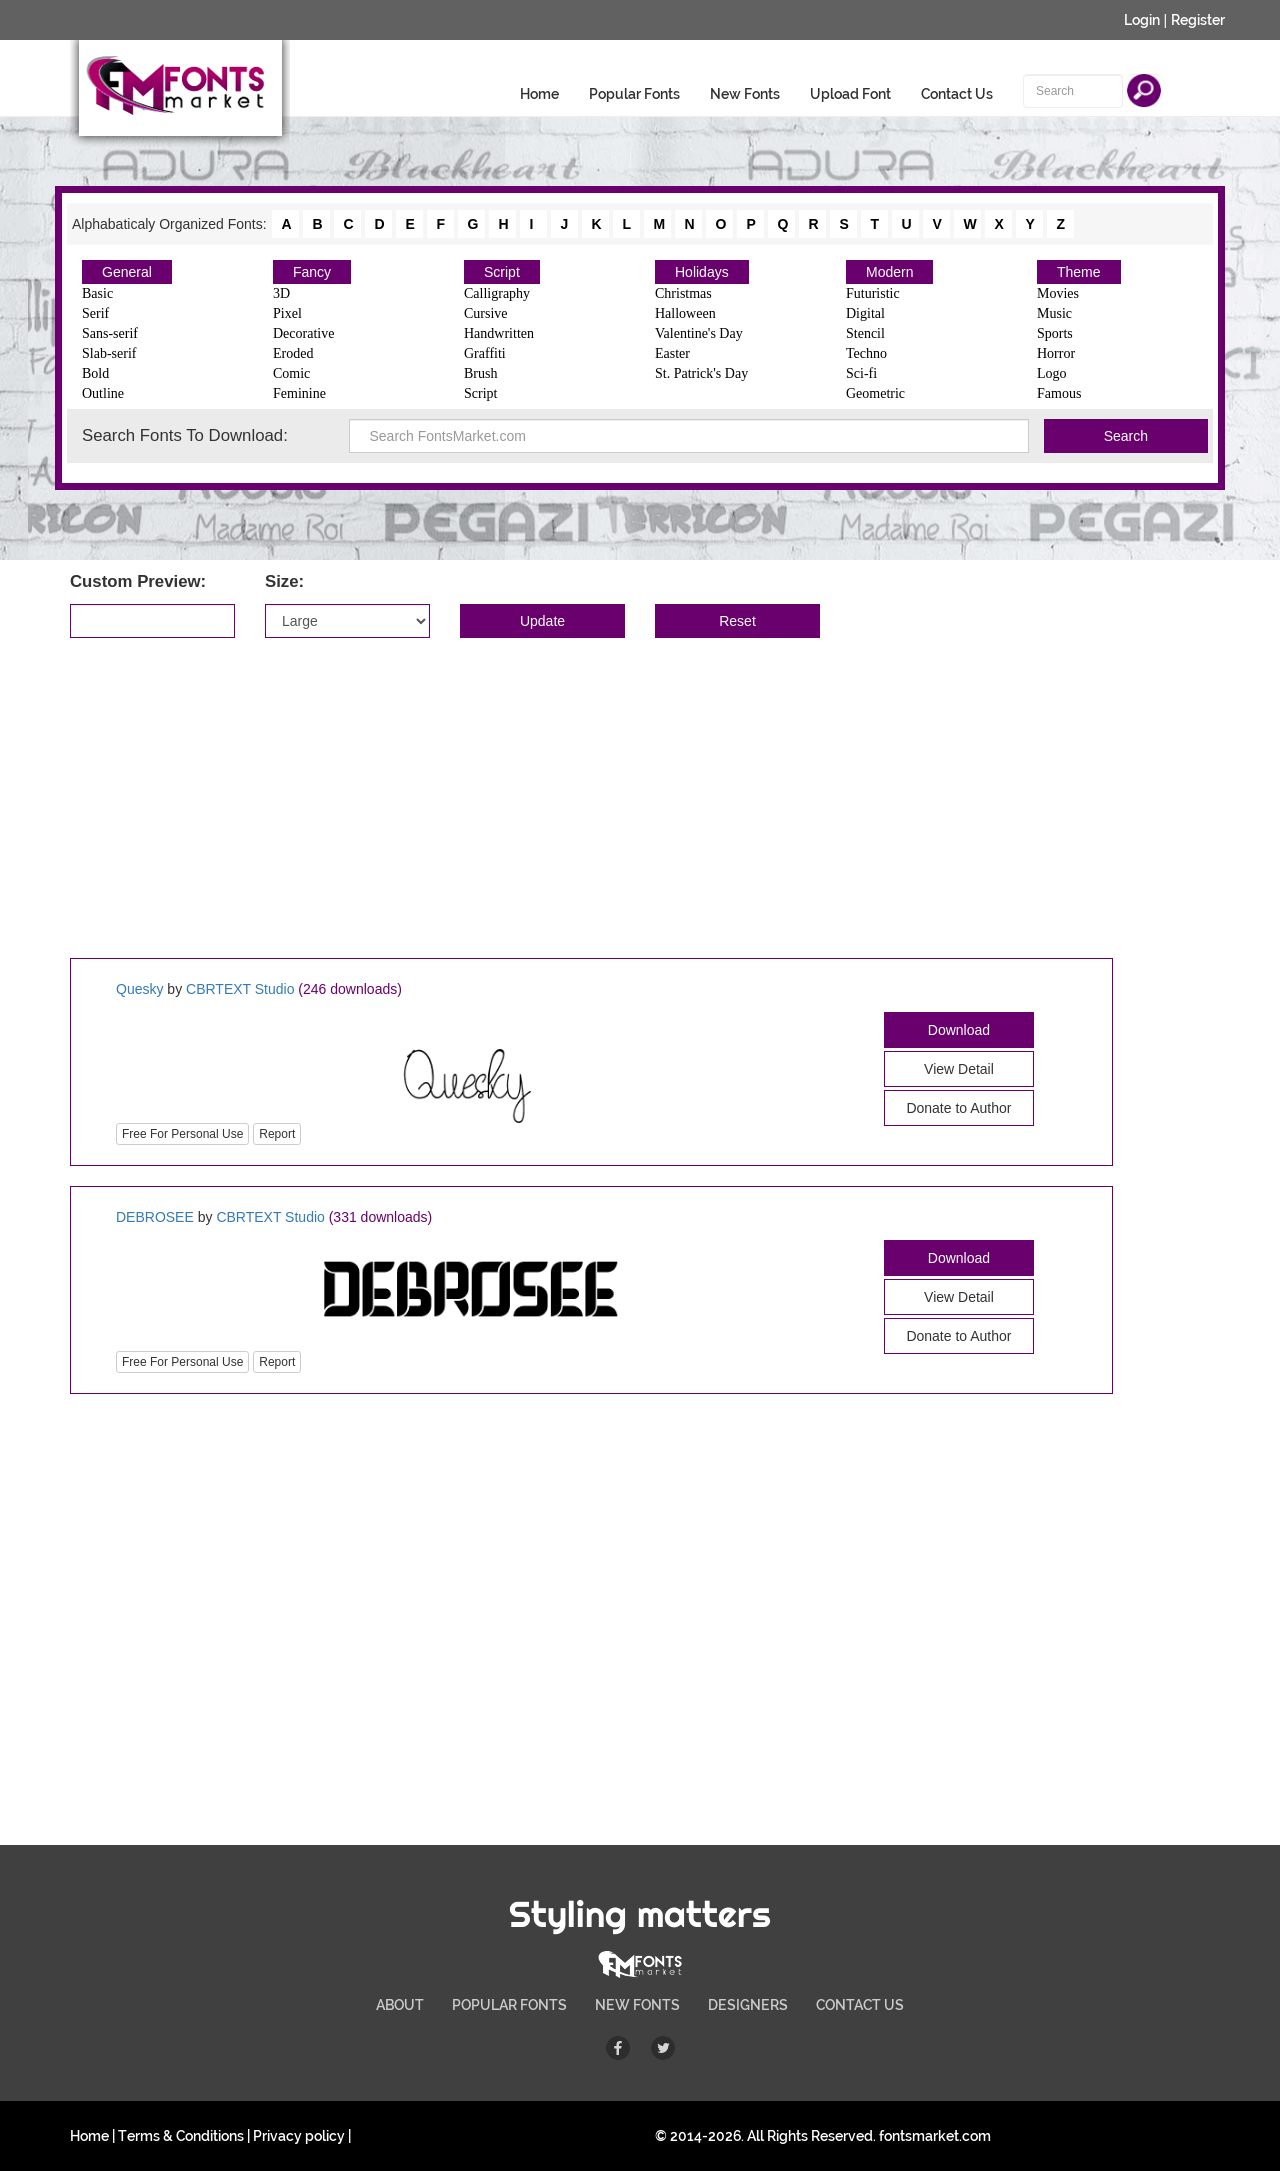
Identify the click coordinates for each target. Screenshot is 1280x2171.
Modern (889, 272)
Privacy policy (299, 2136)
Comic (291, 373)
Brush (480, 373)
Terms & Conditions (181, 2136)
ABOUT (400, 2005)
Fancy (312, 272)
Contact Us (957, 94)
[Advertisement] (640, 798)
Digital (865, 313)
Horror (1056, 353)
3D (281, 293)
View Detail (959, 1069)
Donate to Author (958, 1108)
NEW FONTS (637, 2005)
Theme (1079, 272)
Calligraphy (497, 293)
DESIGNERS (748, 2005)
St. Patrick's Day (701, 373)
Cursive (486, 313)
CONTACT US (860, 2005)
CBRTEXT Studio (240, 989)
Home (539, 94)
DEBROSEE (155, 1217)
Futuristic (873, 293)
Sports (1055, 333)
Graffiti (485, 353)
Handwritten (499, 333)
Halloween (685, 313)
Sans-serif (110, 333)
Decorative (303, 333)
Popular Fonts (634, 94)
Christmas (683, 293)
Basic (97, 293)
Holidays (702, 272)
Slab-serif (109, 353)
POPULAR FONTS (509, 2005)
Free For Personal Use (182, 1134)
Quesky (139, 989)
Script (502, 272)
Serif (95, 313)
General (127, 272)
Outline (103, 393)
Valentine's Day (699, 333)
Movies (1058, 293)
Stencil (865, 333)
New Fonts (745, 94)
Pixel (287, 313)
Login (1142, 20)
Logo (1052, 373)
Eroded (293, 353)
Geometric (875, 393)
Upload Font (850, 94)
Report (277, 1134)
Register (1198, 20)
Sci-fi (861, 373)
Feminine (299, 393)
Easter (672, 353)
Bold (95, 373)
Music (1054, 313)
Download (959, 1030)
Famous (1059, 393)
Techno (866, 353)
